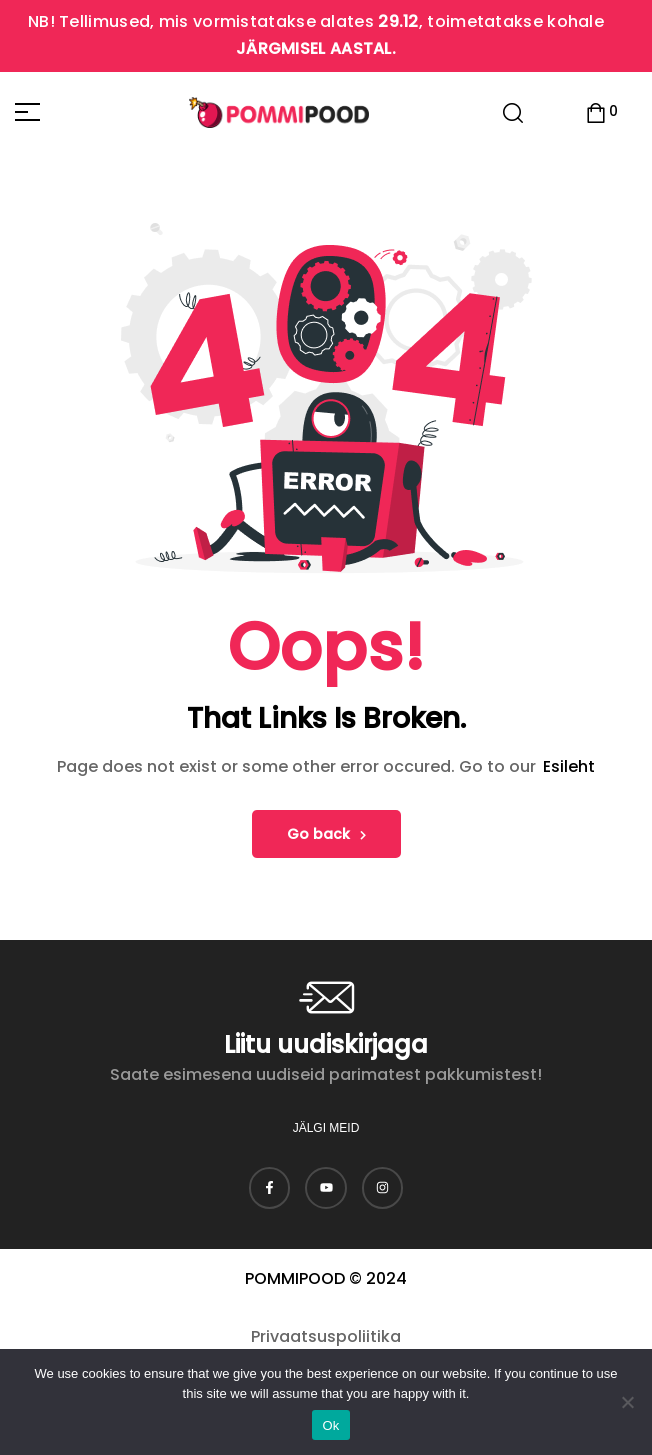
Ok (330, 1425)
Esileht (569, 766)
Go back (326, 834)
